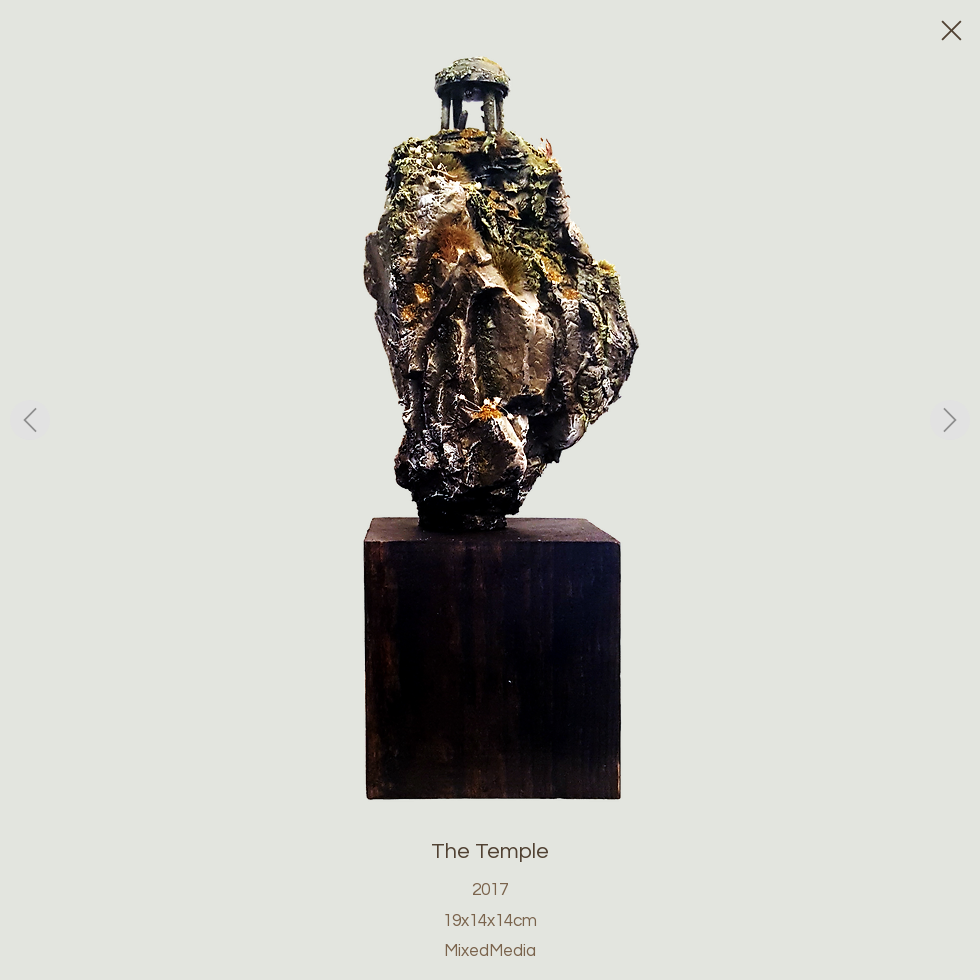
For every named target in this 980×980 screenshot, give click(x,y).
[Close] (950, 30)
